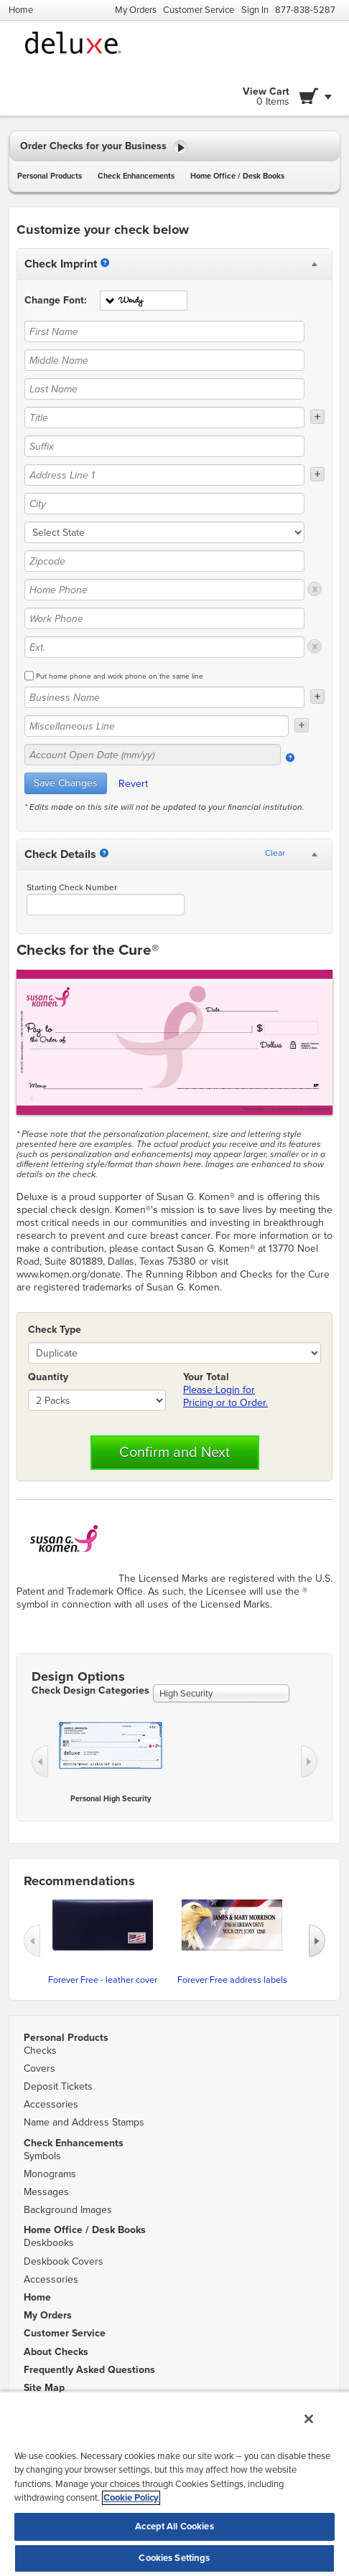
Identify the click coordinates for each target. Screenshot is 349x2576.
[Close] (309, 2419)
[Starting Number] (104, 853)
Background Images (68, 2210)
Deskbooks (49, 2243)
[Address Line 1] (164, 475)
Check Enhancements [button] (136, 176)
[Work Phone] (164, 618)
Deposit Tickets (58, 2086)
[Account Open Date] (290, 757)
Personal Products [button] (49, 176)
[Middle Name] (164, 360)
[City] (164, 503)
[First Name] (164, 331)
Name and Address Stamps (84, 2122)
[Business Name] (164, 697)
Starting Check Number (72, 887)
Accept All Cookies (174, 2526)
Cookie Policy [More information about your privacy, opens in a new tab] (131, 2498)
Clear (275, 853)
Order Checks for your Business (103, 147)
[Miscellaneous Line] (156, 726)
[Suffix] (164, 446)
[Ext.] (164, 647)
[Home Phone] (164, 589)
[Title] (164, 417)
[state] (164, 532)
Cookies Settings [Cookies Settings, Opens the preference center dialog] (174, 2558)
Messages (46, 2192)
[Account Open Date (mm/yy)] (152, 754)
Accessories (51, 2104)
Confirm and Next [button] (174, 1452)
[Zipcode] (164, 561)
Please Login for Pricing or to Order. (225, 1396)
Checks (40, 2050)
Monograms (50, 2174)
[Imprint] (105, 263)
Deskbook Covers (63, 2261)
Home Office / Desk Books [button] (237, 176)
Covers (39, 2068)
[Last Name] (164, 389)
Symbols (42, 2156)
